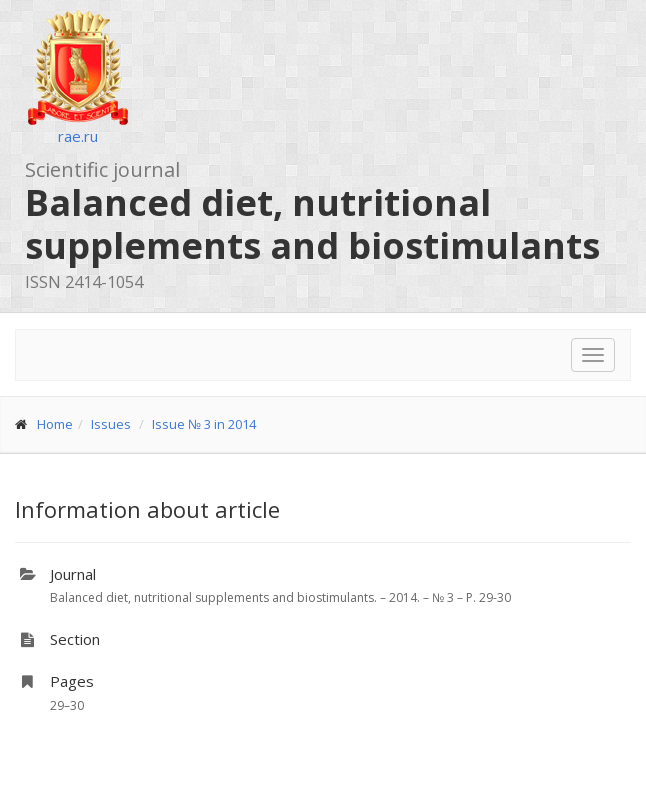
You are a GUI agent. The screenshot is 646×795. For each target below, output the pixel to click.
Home (55, 424)
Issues (111, 424)
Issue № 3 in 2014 (204, 424)
